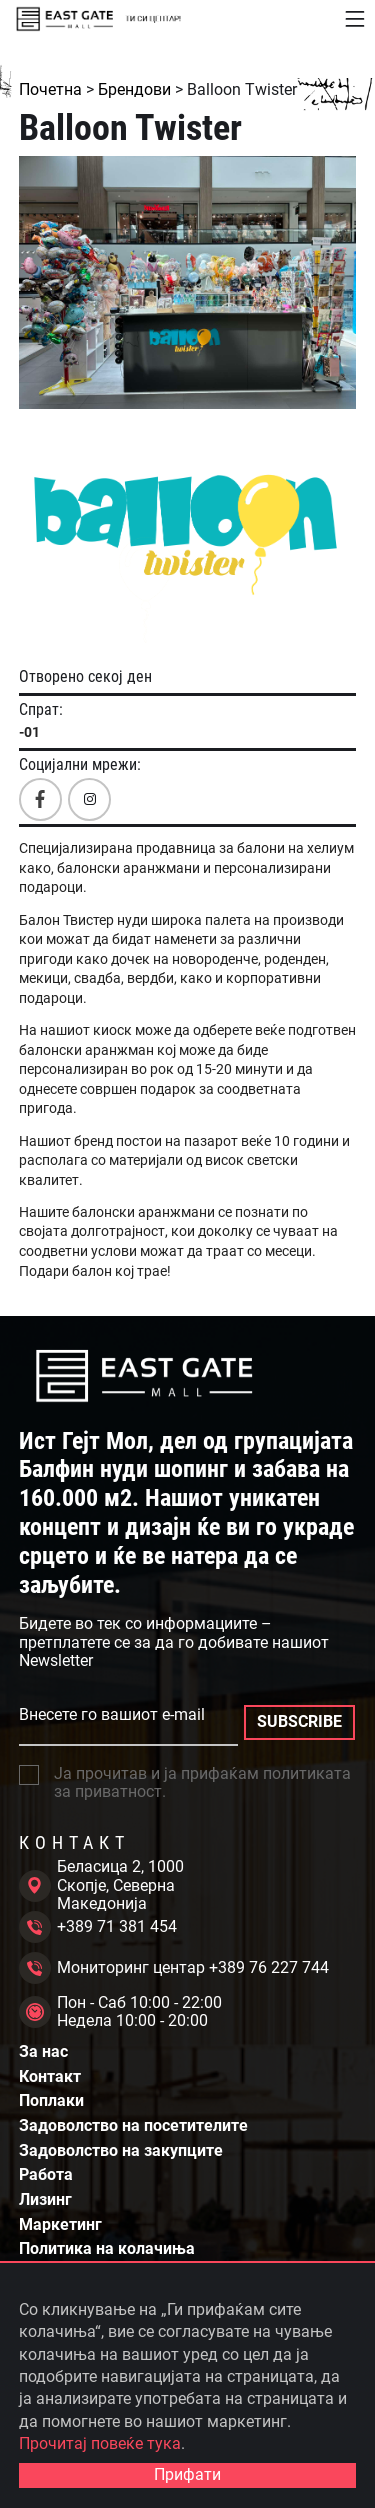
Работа (46, 2175)
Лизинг (45, 2200)
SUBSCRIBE (299, 1721)
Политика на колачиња (107, 2249)
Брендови (134, 89)
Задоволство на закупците (121, 2151)
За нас (43, 2052)
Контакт (50, 2077)
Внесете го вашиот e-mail (112, 1715)
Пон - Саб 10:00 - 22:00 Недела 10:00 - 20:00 (120, 2012)
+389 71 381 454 (98, 1927)
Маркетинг (60, 2225)
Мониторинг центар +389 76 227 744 (174, 1968)
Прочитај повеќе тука (100, 2443)
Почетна (50, 89)
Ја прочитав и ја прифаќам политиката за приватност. (185, 1783)
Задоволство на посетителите (133, 2126)
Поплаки (51, 2101)
